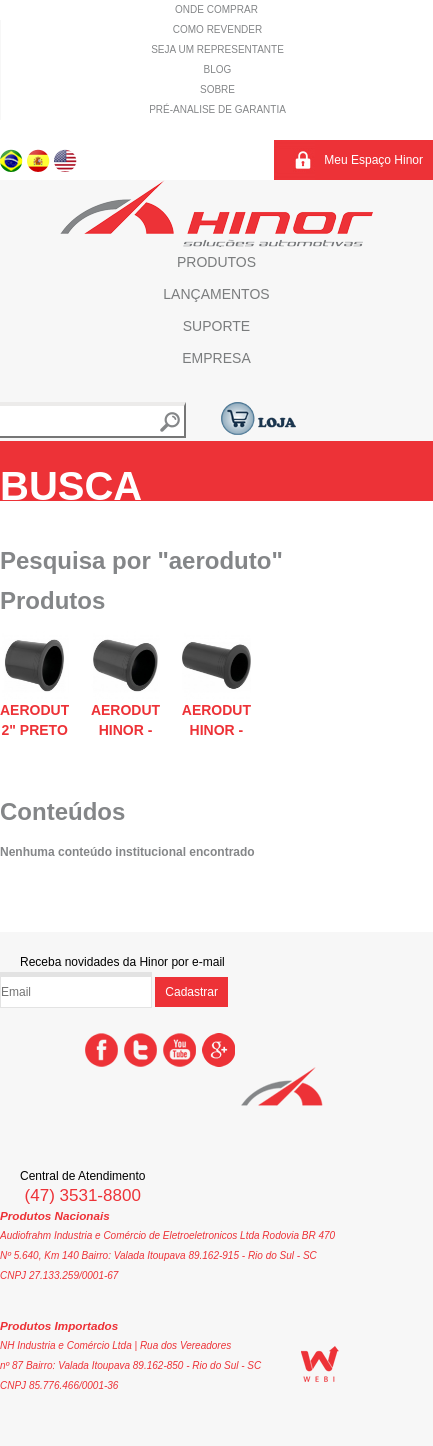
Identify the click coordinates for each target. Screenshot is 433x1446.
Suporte (216, 326)
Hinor (216, 213)
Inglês (65, 160)
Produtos (216, 262)
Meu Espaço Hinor (373, 160)
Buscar (170, 422)
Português (11, 160)
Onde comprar (216, 9)
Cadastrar (191, 992)
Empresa (216, 358)
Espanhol (38, 160)
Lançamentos (216, 294)
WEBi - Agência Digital (320, 1364)
